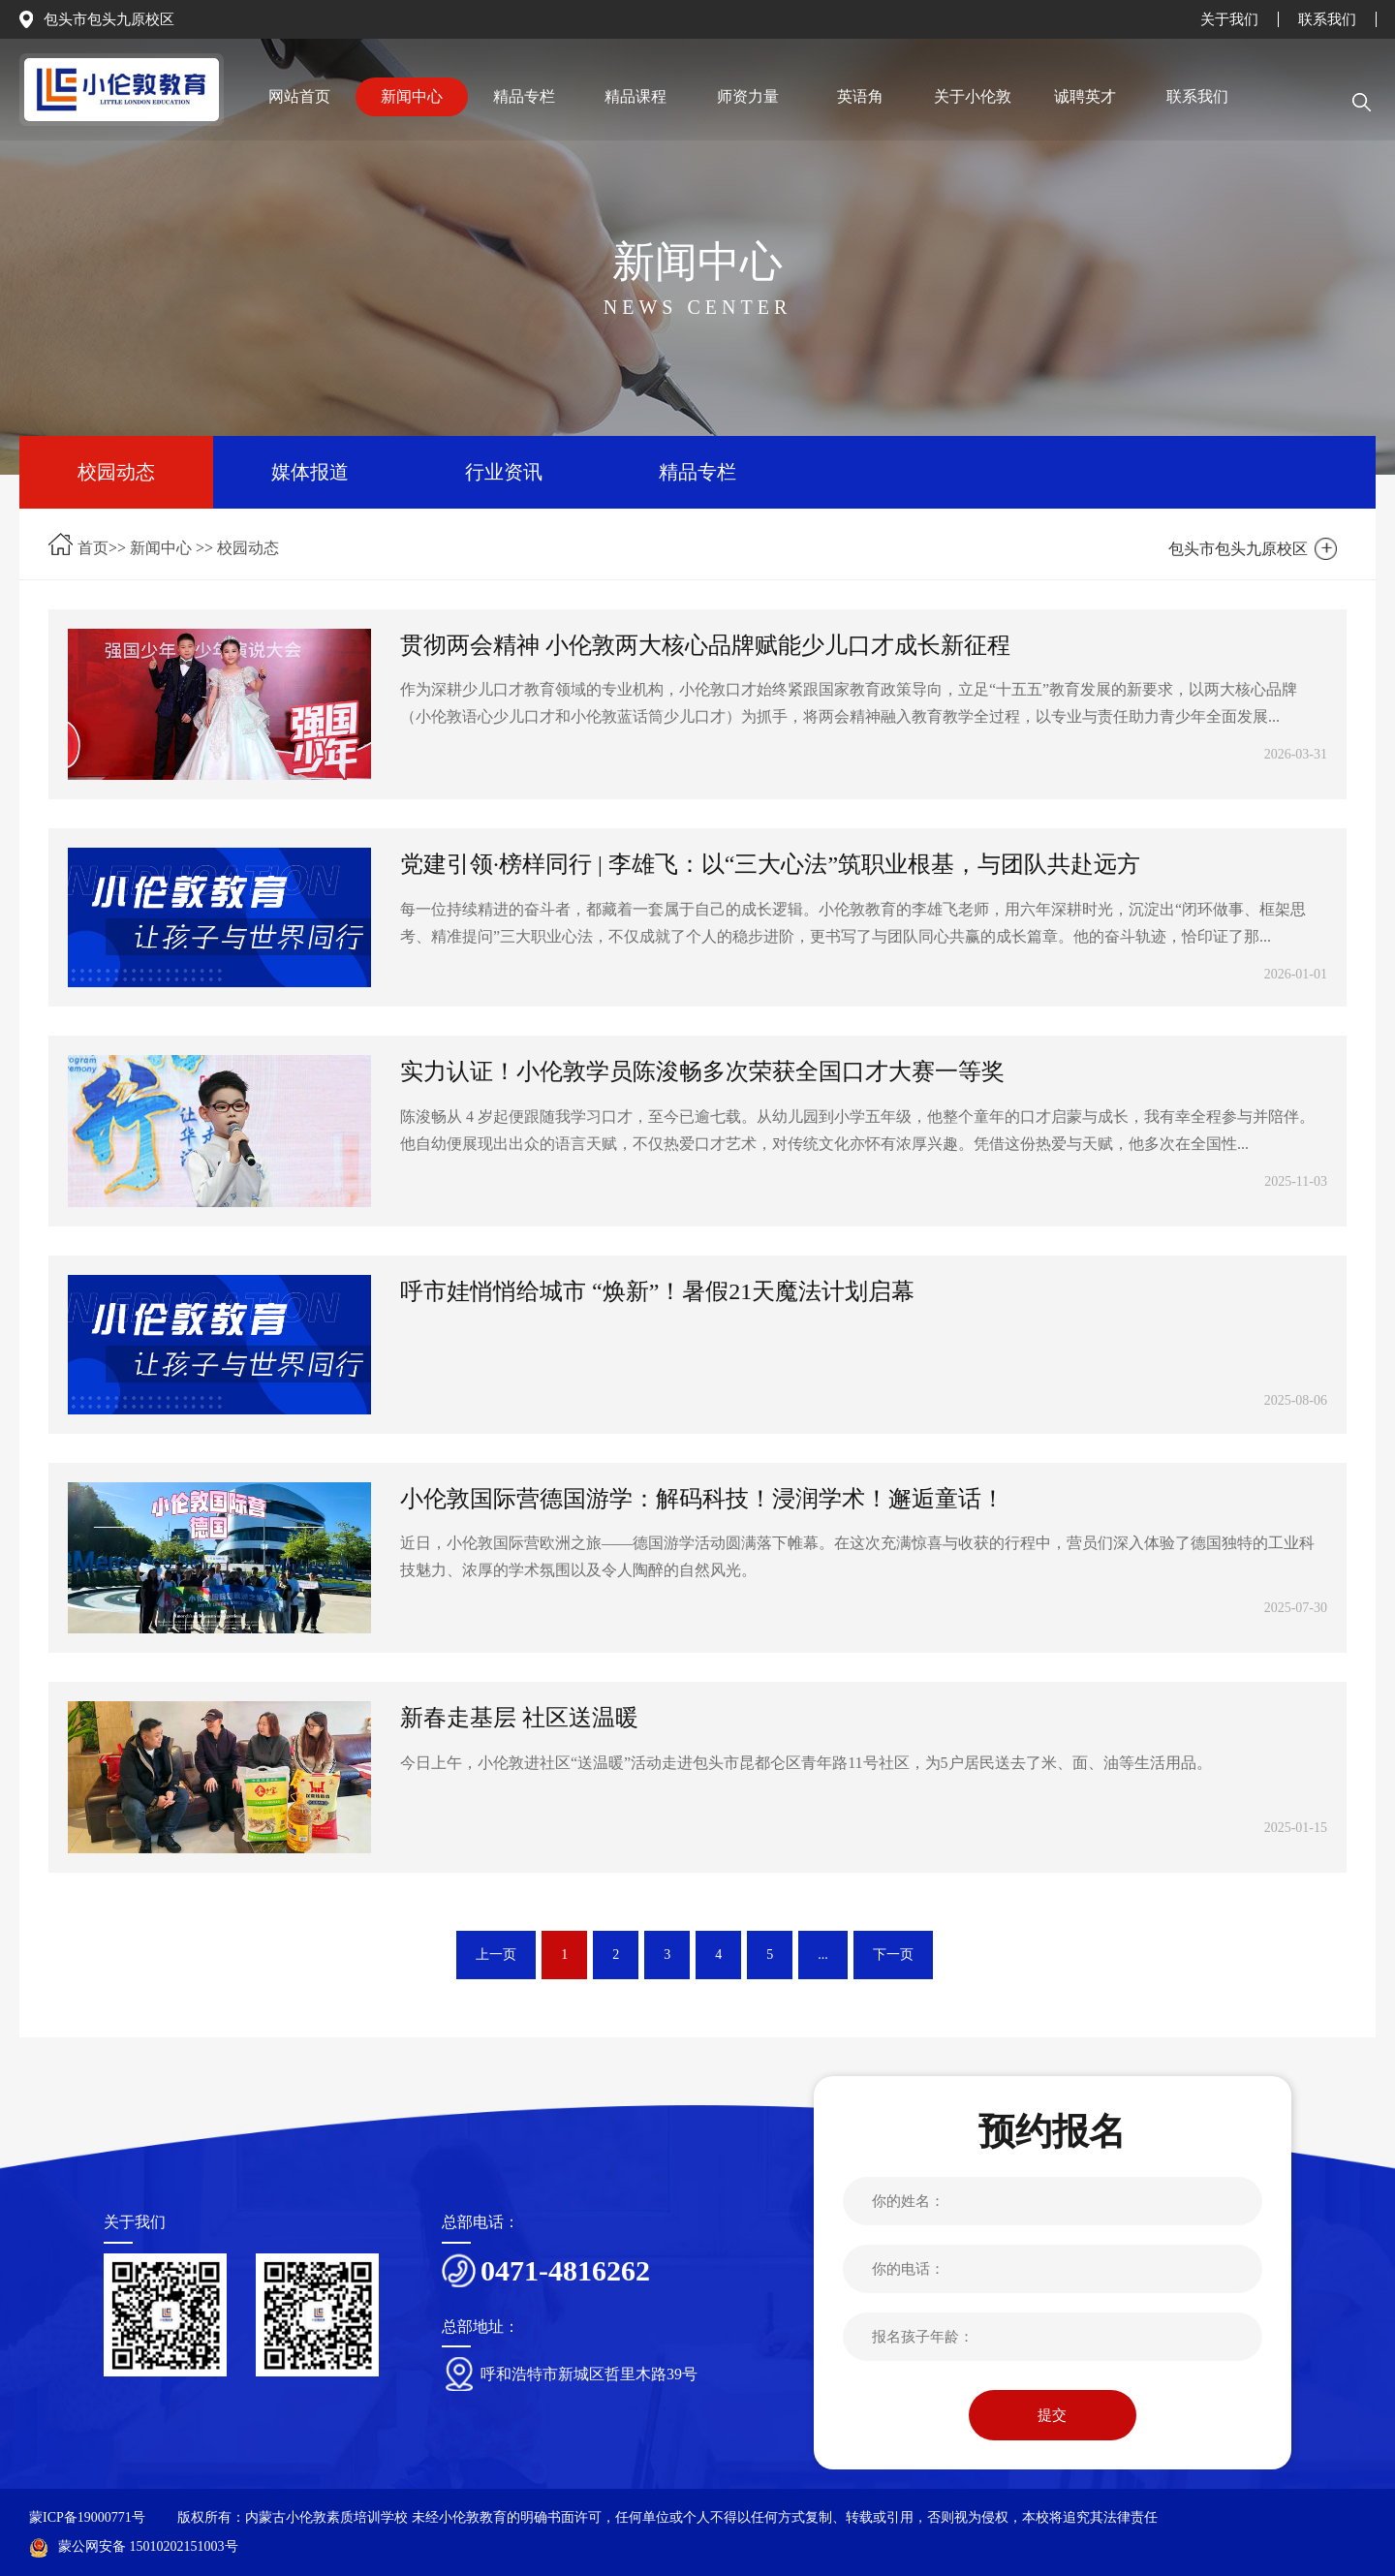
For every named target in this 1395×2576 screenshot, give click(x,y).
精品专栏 (697, 471)
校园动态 (116, 471)
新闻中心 (161, 548)
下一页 (893, 1954)
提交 (1052, 2415)
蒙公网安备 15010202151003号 (133, 2546)
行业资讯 (503, 471)
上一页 (496, 1954)
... (823, 1954)
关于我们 (1229, 19)
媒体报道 (310, 471)
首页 (93, 548)
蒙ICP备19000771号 (87, 2517)
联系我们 (1327, 19)
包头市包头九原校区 (109, 19)
